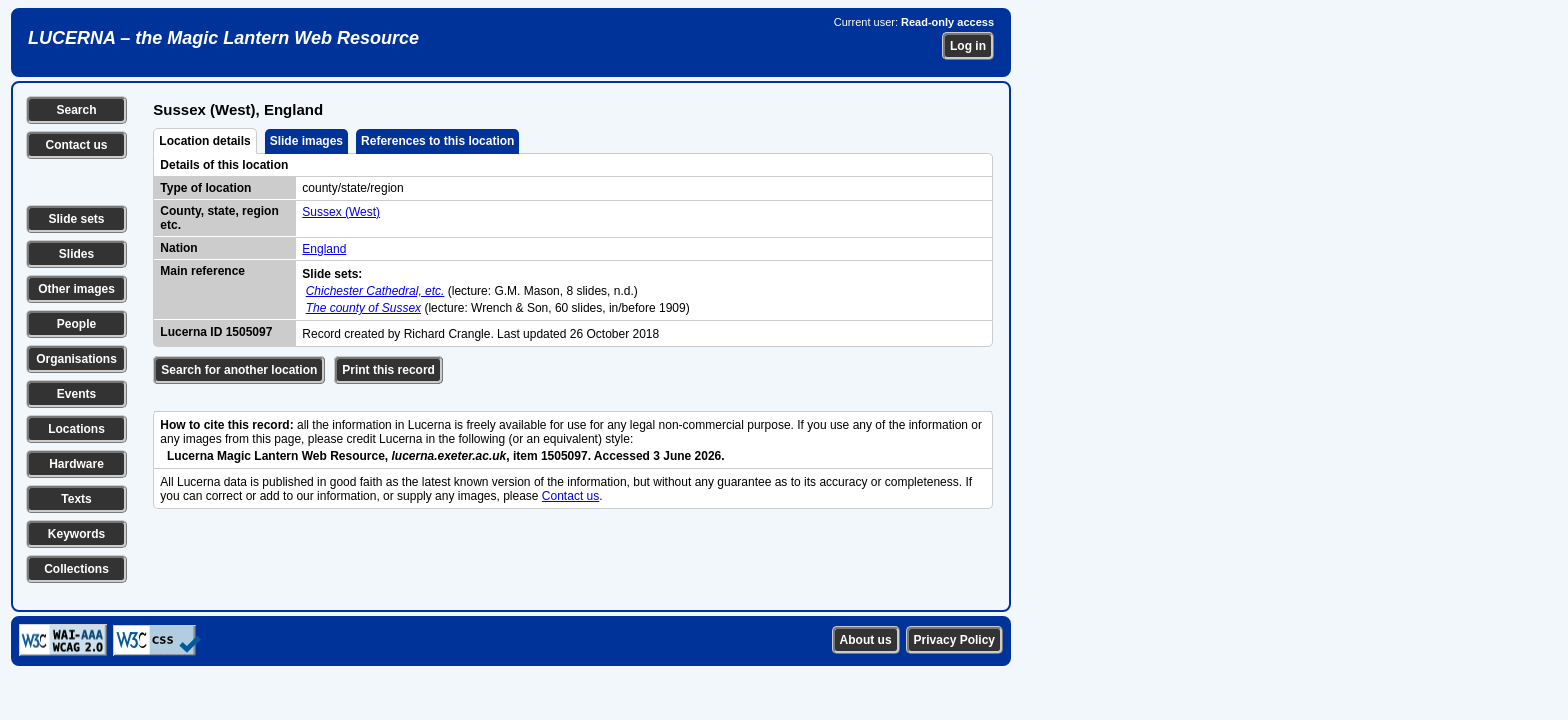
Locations (76, 429)
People (76, 324)
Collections (76, 569)
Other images (76, 289)
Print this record (388, 370)
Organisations (76, 359)
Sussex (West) (341, 212)
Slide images (306, 141)
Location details (204, 141)
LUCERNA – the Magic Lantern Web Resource (223, 38)
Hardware (76, 464)
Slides (76, 254)
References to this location (437, 141)
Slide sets (76, 219)
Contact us (76, 145)
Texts (76, 499)
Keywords (76, 534)
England (324, 249)
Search (76, 110)
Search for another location (239, 370)
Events (76, 394)
